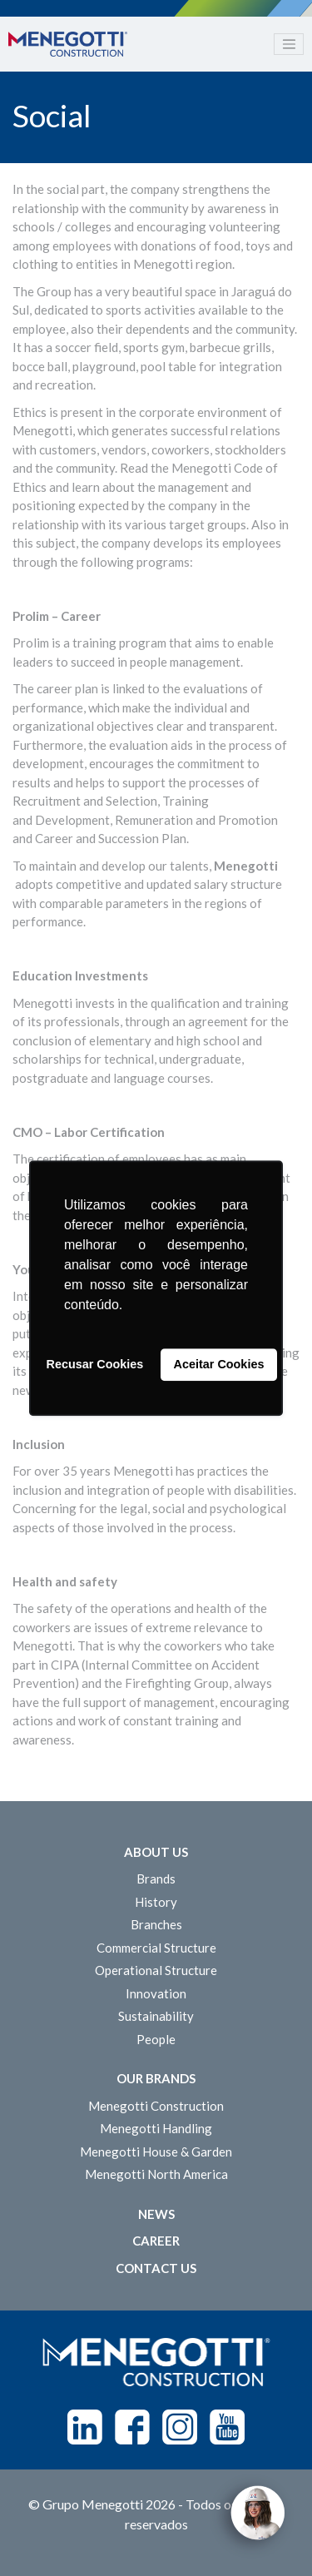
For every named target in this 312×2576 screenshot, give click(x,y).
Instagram (179, 2427)
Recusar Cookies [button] (95, 1365)
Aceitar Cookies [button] (219, 1365)
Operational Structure (156, 1970)
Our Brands (156, 2078)
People (156, 2039)
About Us (156, 1851)
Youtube (227, 2427)
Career (156, 2240)
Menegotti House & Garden (156, 2151)
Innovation (156, 1993)
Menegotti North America (156, 2174)
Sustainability (156, 2015)
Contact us (156, 2268)
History (156, 1901)
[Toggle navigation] (289, 44)
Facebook (132, 2427)
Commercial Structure (156, 1947)
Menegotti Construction (156, 2105)
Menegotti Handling (156, 2128)
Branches (156, 1924)
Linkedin (84, 2427)
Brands (156, 1878)
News (156, 2213)
